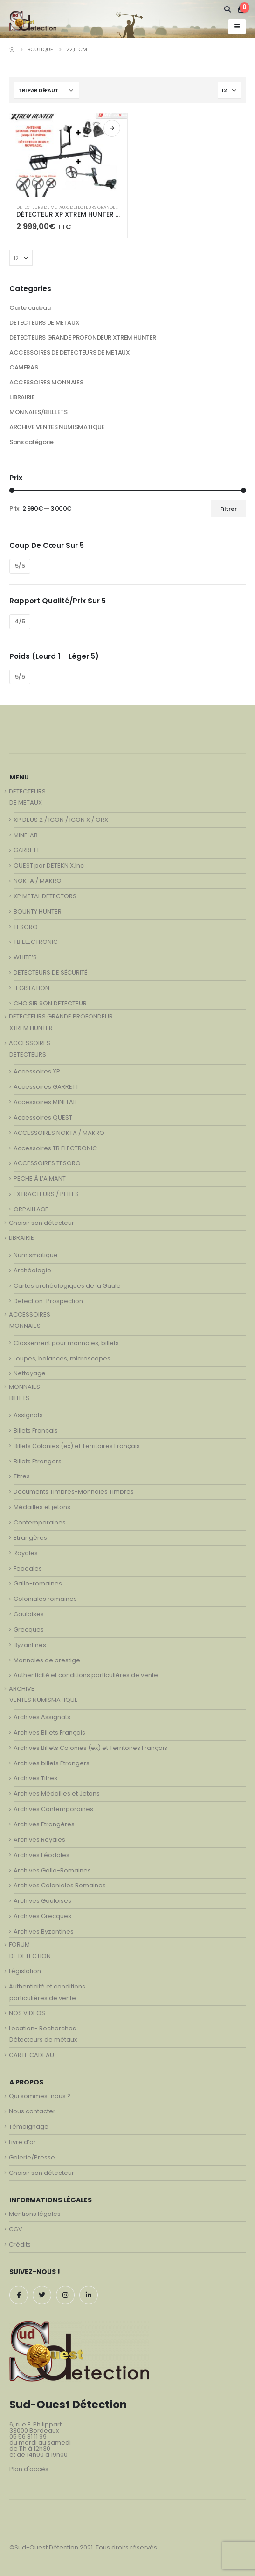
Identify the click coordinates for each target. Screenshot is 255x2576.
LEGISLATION (31, 988)
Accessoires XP (37, 1071)
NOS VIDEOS (27, 2013)
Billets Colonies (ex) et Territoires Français (77, 1446)
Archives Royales (39, 1839)
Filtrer (228, 508)
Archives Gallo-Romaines (52, 1870)
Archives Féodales (41, 1855)
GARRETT (27, 850)
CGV (15, 2229)
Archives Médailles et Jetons (57, 1793)
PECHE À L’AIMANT (40, 1178)
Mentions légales (35, 2213)
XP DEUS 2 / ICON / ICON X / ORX (61, 819)
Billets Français (36, 1430)
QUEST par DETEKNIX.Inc (49, 865)
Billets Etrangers (38, 1461)
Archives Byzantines (44, 1931)
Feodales (28, 1568)
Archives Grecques (42, 1916)
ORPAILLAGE (31, 1209)
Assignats (28, 1415)
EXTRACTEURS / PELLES (46, 1193)
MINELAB (26, 835)
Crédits (20, 2244)
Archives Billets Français (49, 1732)
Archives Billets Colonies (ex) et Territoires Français (90, 1747)
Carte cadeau (29, 307)
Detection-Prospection (48, 1301)
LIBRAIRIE (22, 397)
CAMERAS (23, 367)
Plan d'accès (28, 2469)
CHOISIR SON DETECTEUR (50, 1003)
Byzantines (30, 1644)
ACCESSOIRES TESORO (47, 1163)
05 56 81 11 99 (28, 2436)
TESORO (26, 926)
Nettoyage (30, 1373)
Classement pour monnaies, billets (66, 1343)
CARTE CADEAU (31, 2054)
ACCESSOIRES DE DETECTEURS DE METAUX (69, 352)
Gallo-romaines (38, 1583)
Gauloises (29, 1614)
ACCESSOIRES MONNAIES (46, 382)
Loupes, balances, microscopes (62, 1358)
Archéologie (32, 1270)
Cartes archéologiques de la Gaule (67, 1285)
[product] (68, 154)
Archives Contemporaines (53, 1808)
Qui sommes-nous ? (40, 2095)
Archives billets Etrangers (52, 1763)
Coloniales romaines (45, 1598)
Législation (25, 1971)
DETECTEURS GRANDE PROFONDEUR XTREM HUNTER (82, 337)
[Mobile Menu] (237, 26)
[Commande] (46, 90)
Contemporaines (40, 1522)
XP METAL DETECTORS (45, 896)
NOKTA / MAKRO (38, 880)
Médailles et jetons (42, 1507)
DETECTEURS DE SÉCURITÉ (50, 972)
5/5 (20, 565)
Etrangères (30, 1537)
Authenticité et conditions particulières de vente (86, 1675)
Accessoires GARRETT (46, 1086)
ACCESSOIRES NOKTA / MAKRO (59, 1132)
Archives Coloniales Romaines (60, 1885)
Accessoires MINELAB (45, 1102)
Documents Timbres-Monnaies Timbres (74, 1491)
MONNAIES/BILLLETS (38, 412)
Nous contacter (32, 2111)
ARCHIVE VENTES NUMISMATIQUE (56, 427)
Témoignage (28, 2126)
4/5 (19, 621)
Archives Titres (35, 1778)
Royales (26, 1553)
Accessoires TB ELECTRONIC (55, 1148)
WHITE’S (25, 957)
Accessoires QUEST (43, 1117)
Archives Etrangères (44, 1824)
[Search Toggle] (228, 9)
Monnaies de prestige (47, 1660)
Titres (22, 1476)
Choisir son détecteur (41, 1222)
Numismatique (36, 1254)
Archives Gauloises (42, 1900)
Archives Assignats (42, 1717)
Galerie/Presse (32, 2157)
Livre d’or (22, 2142)
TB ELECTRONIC (36, 941)
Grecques (29, 1629)
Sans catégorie (31, 441)
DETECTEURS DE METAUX (42, 207)
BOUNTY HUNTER (38, 911)
